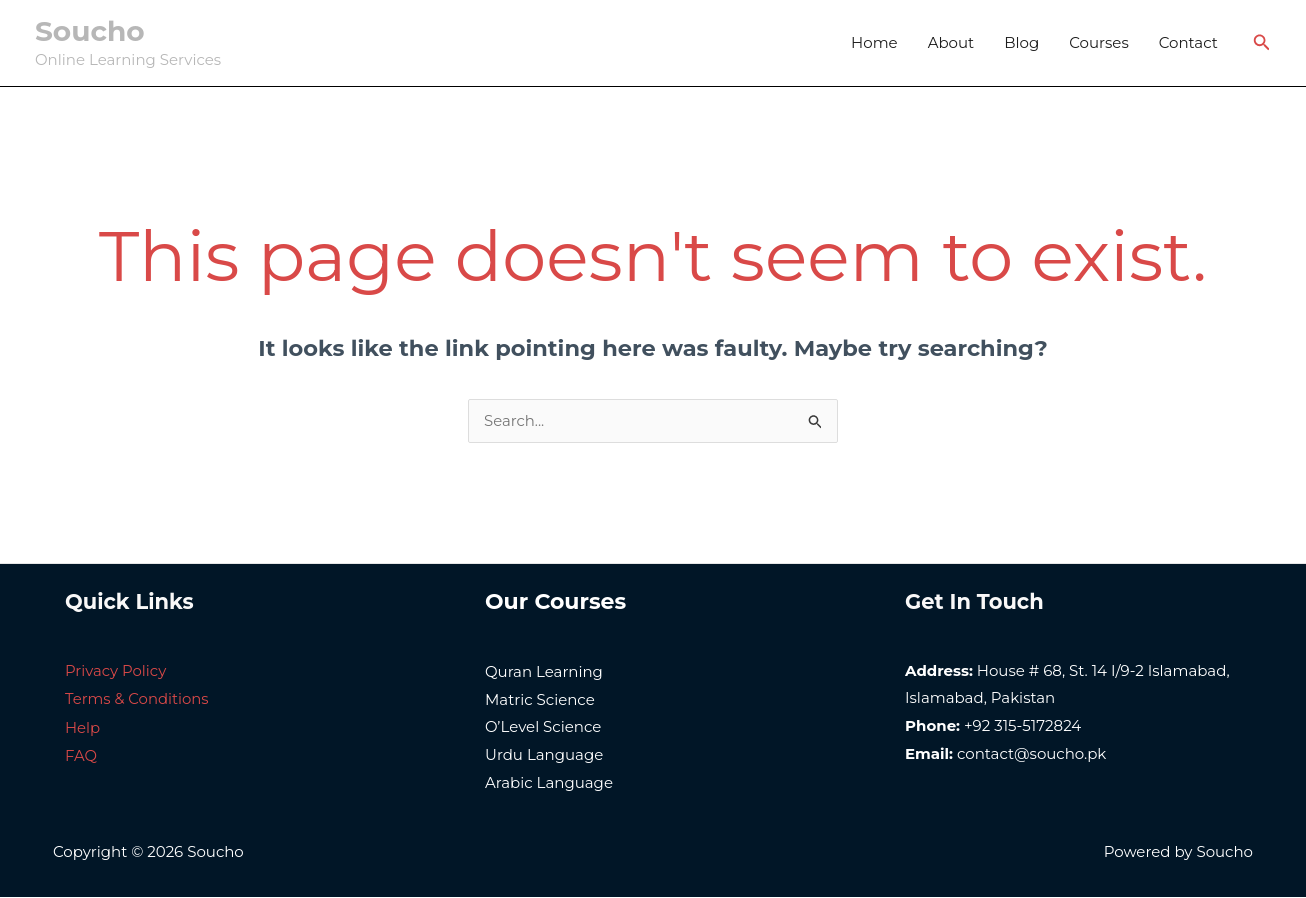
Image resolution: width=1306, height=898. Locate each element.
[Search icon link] (1262, 43)
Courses (1098, 42)
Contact (1188, 42)
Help (82, 726)
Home (874, 42)
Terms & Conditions (137, 698)
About (951, 42)
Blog (1021, 42)
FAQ (81, 754)
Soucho (90, 31)
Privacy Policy (116, 671)
